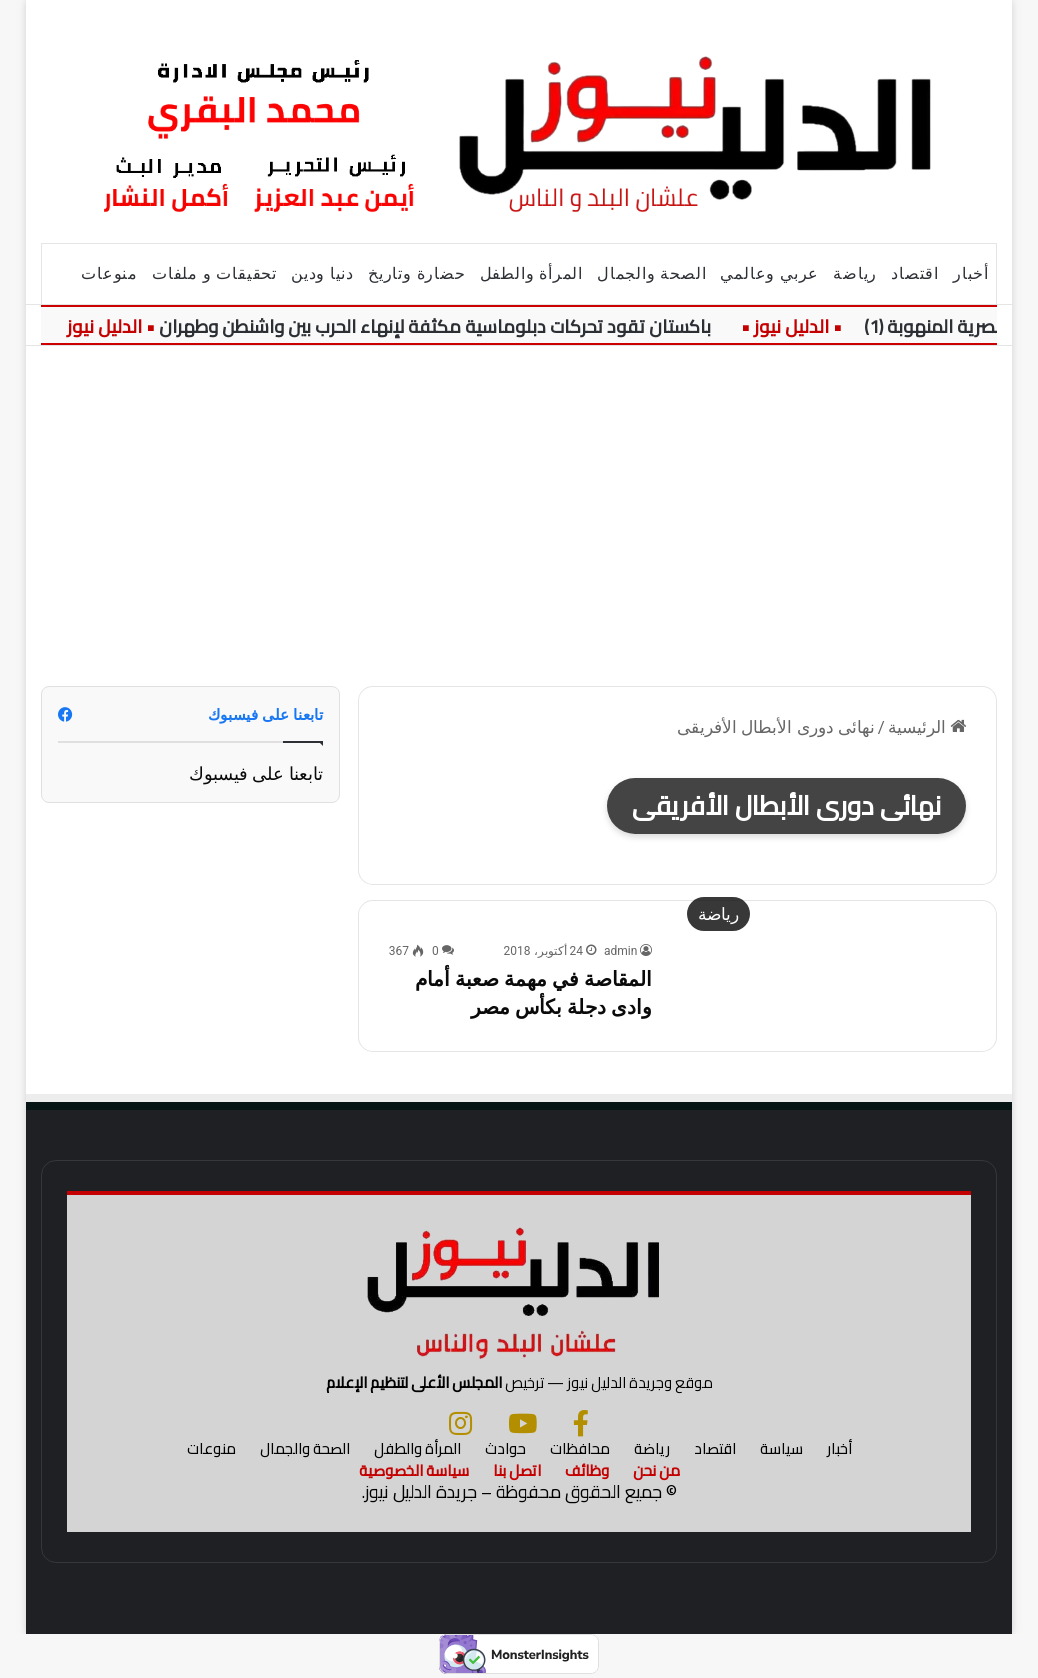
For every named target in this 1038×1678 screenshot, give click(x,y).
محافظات (580, 1448)
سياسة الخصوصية (414, 1470)
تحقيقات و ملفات (214, 273)
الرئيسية (927, 727)
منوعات (109, 273)
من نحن (656, 1470)
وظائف (587, 1470)
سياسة (781, 1448)
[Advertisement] (519, 516)
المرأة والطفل (531, 273)
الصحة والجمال (651, 273)
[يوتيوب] (522, 1423)
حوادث (505, 1448)
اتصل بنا (517, 1470)
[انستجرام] (460, 1423)
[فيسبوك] (581, 1423)
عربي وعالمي (769, 273)
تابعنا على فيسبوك (256, 773)
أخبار (971, 273)
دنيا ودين (322, 273)
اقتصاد (915, 273)
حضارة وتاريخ (417, 273)
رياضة (855, 273)
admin (620, 951)
